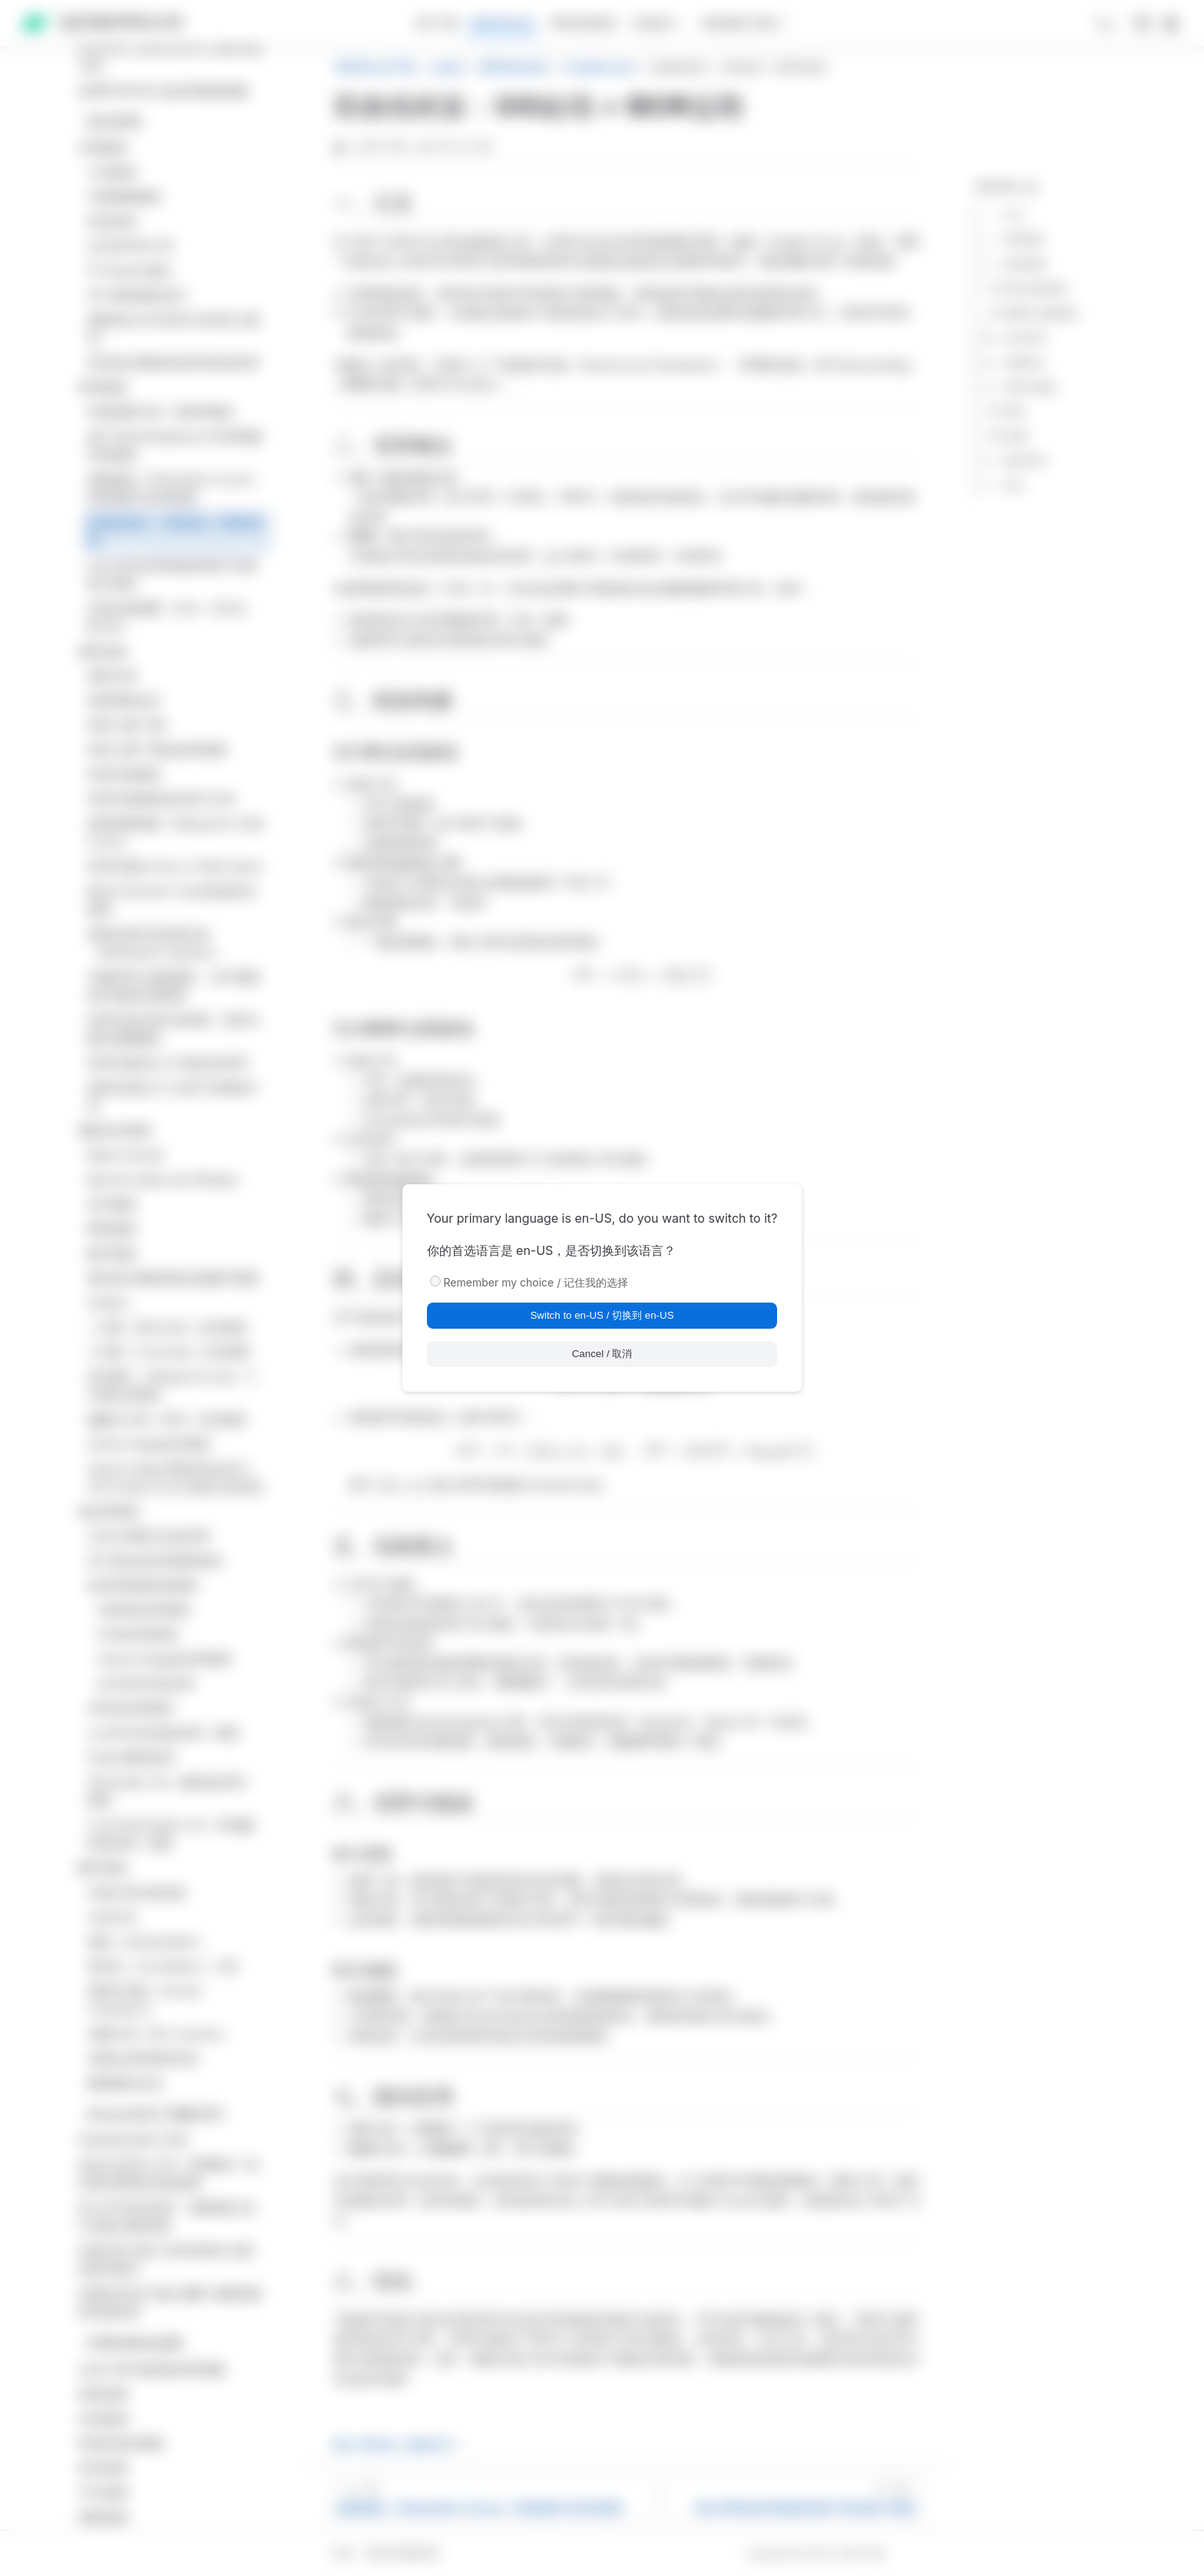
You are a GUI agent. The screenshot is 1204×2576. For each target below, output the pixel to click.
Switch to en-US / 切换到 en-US (601, 1315)
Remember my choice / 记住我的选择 (536, 1282)
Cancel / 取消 (602, 1353)
